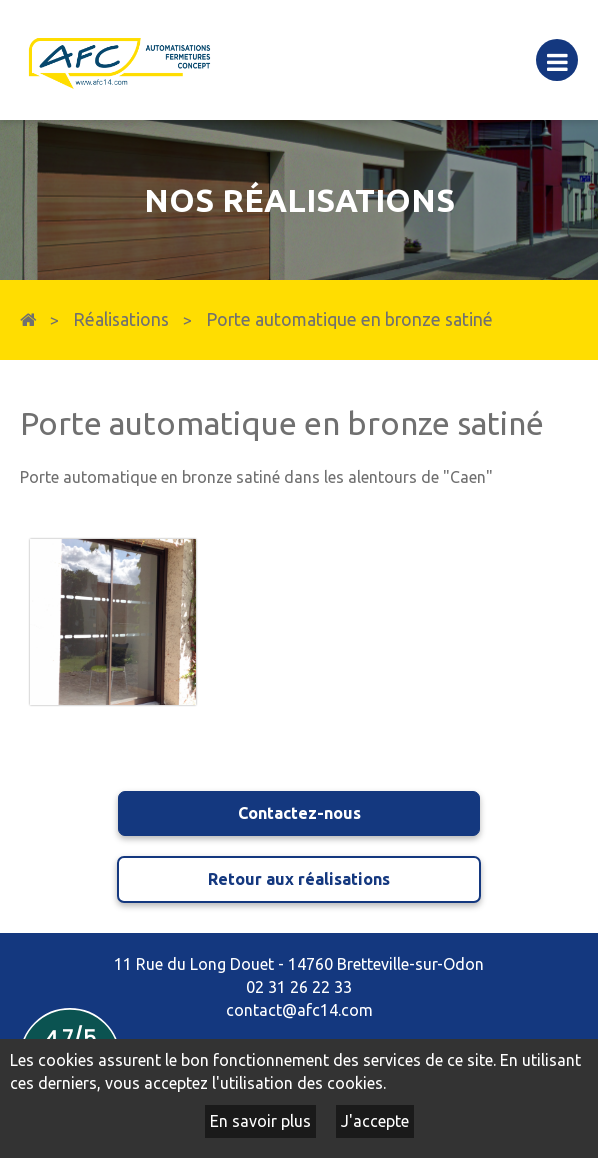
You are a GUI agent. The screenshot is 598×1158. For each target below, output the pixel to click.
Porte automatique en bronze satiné (349, 319)
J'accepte (375, 1121)
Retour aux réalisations (299, 879)
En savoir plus (260, 1121)
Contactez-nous (299, 813)
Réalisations (121, 319)
